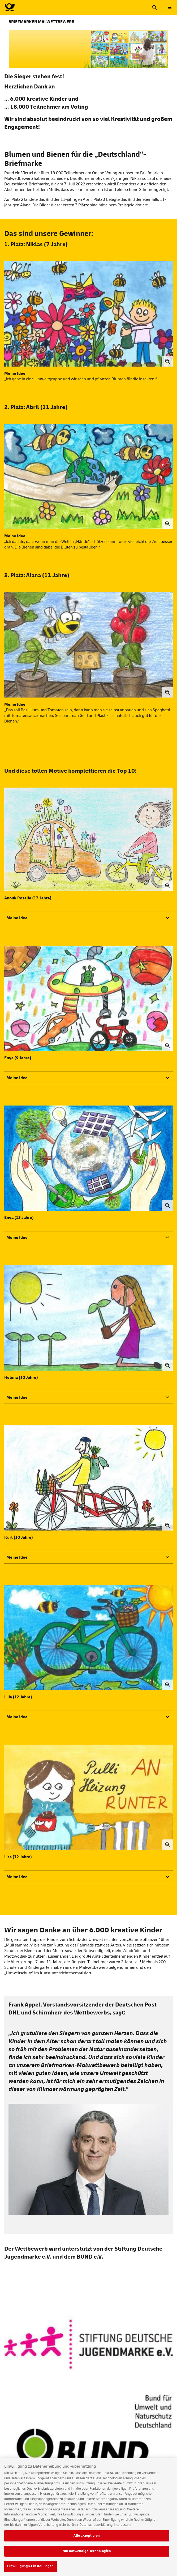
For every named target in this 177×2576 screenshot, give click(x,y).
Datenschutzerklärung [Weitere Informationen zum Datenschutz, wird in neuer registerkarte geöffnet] (96, 2528)
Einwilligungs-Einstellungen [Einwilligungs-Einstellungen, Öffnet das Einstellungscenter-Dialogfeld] (30, 2570)
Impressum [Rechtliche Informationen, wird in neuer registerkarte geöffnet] (122, 2528)
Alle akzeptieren (87, 2539)
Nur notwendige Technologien (87, 2554)
